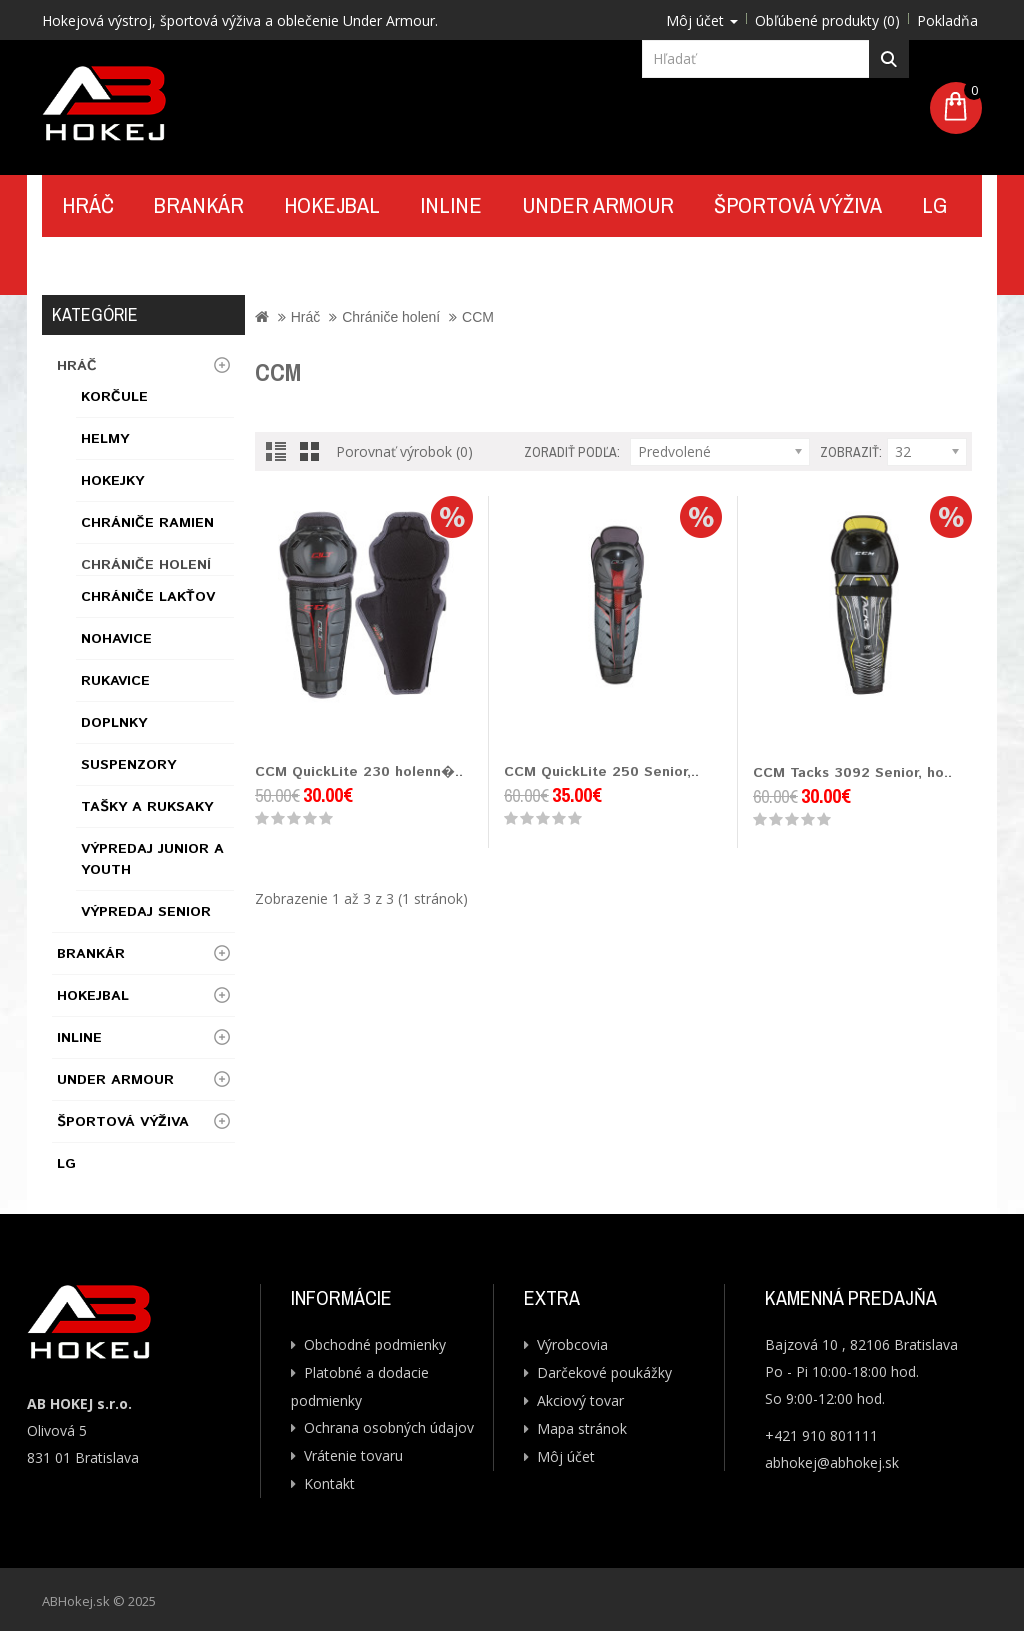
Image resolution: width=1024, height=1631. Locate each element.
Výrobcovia (572, 1344)
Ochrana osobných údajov (389, 1427)
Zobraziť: (851, 452)
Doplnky (114, 723)
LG (934, 205)
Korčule (114, 397)
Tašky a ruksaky (147, 807)
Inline (451, 205)
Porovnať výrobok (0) (404, 451)
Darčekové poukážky (604, 1372)
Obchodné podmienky (375, 1344)
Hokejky (112, 481)
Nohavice (116, 639)
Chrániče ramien (147, 523)
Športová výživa (798, 205)
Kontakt (105, 265)
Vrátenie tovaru (353, 1455)
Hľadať (890, 59)
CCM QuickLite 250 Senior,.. (601, 772)
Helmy (105, 439)
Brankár (199, 205)
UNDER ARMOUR (598, 205)
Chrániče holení (146, 565)
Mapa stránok (582, 1428)
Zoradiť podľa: (572, 452)
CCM (478, 317)
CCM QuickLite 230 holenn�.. (359, 772)
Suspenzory (128, 765)
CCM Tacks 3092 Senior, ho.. (852, 773)
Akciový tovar (580, 1400)
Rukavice (115, 681)
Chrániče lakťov (148, 597)
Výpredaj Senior (146, 912)
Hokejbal (332, 205)
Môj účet (566, 1456)
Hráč (88, 205)
